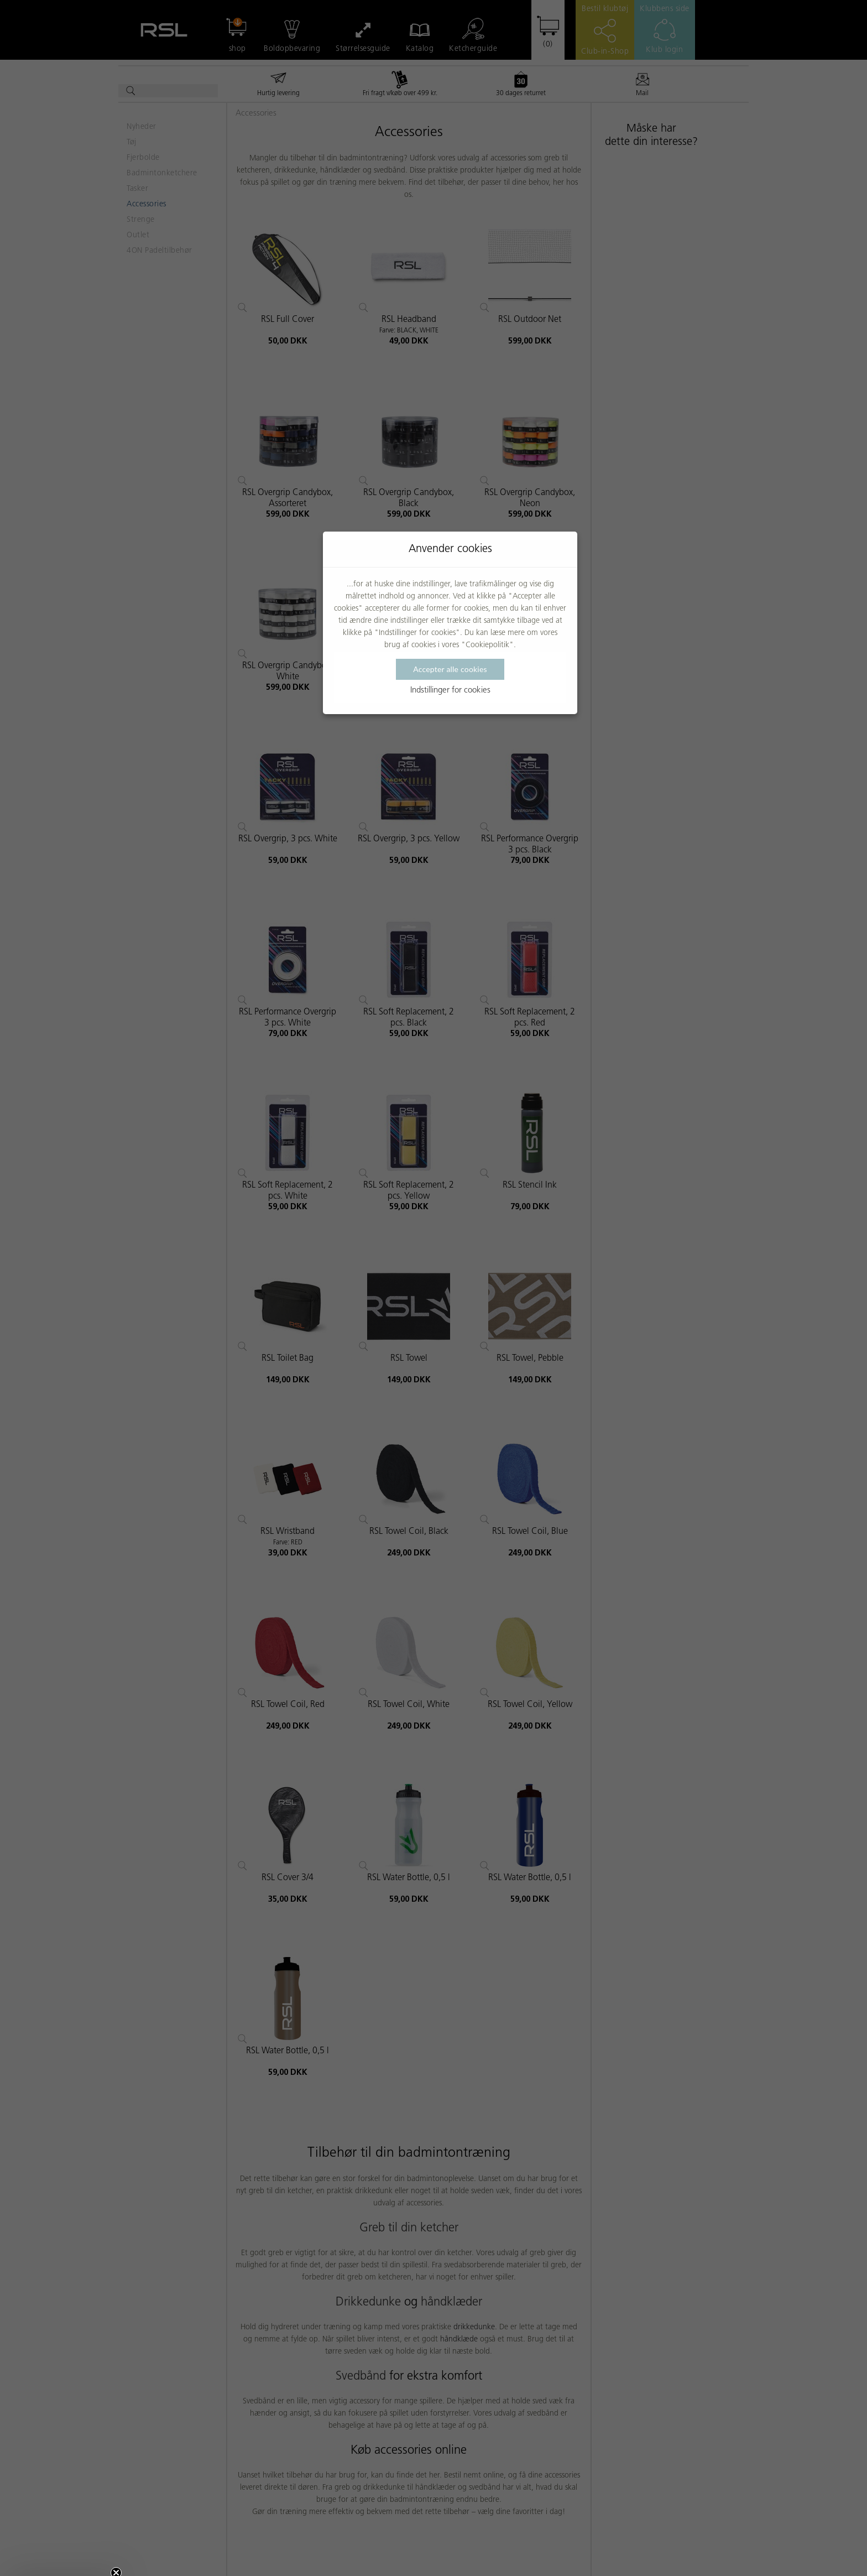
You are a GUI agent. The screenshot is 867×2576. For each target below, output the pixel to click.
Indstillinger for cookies (450, 690)
